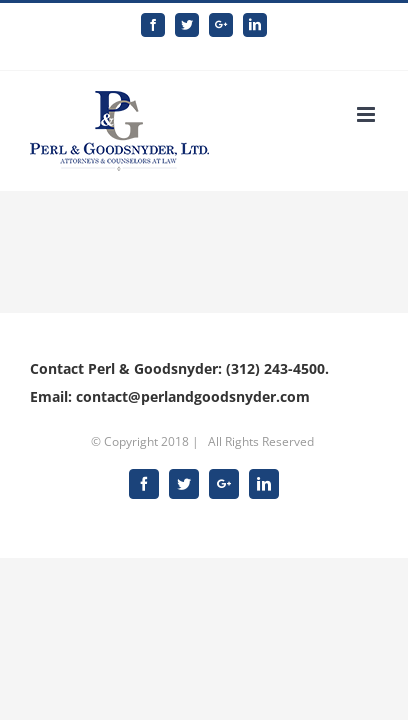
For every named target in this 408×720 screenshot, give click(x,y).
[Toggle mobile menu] (367, 99)
